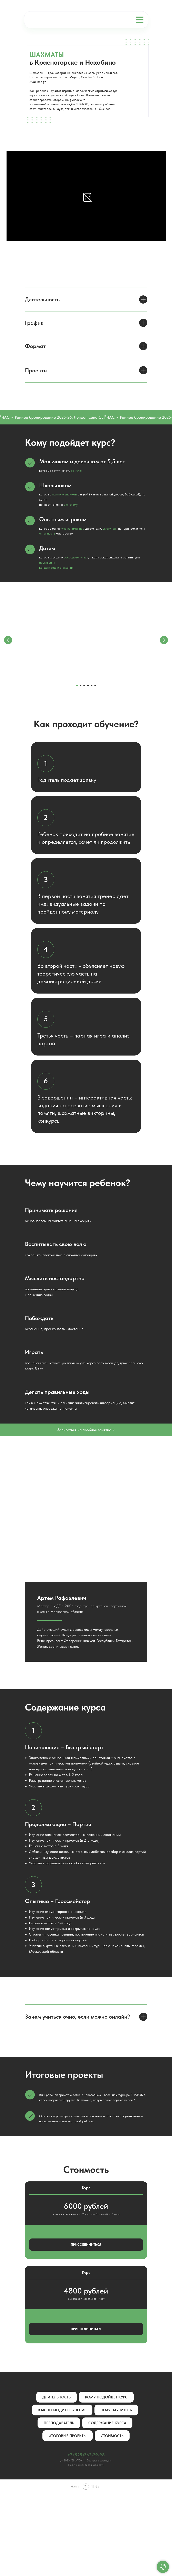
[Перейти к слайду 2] (80, 685)
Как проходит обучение (62, 2410)
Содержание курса (107, 2423)
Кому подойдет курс (106, 2397)
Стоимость (112, 2436)
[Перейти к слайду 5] (91, 685)
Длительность (56, 2397)
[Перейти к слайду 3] (84, 685)
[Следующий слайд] (164, 640)
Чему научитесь (116, 2410)
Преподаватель (59, 2423)
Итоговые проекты (68, 2436)
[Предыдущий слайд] (8, 640)
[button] (86, 1430)
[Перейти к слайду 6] (95, 685)
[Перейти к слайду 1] (77, 685)
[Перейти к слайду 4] (88, 685)
